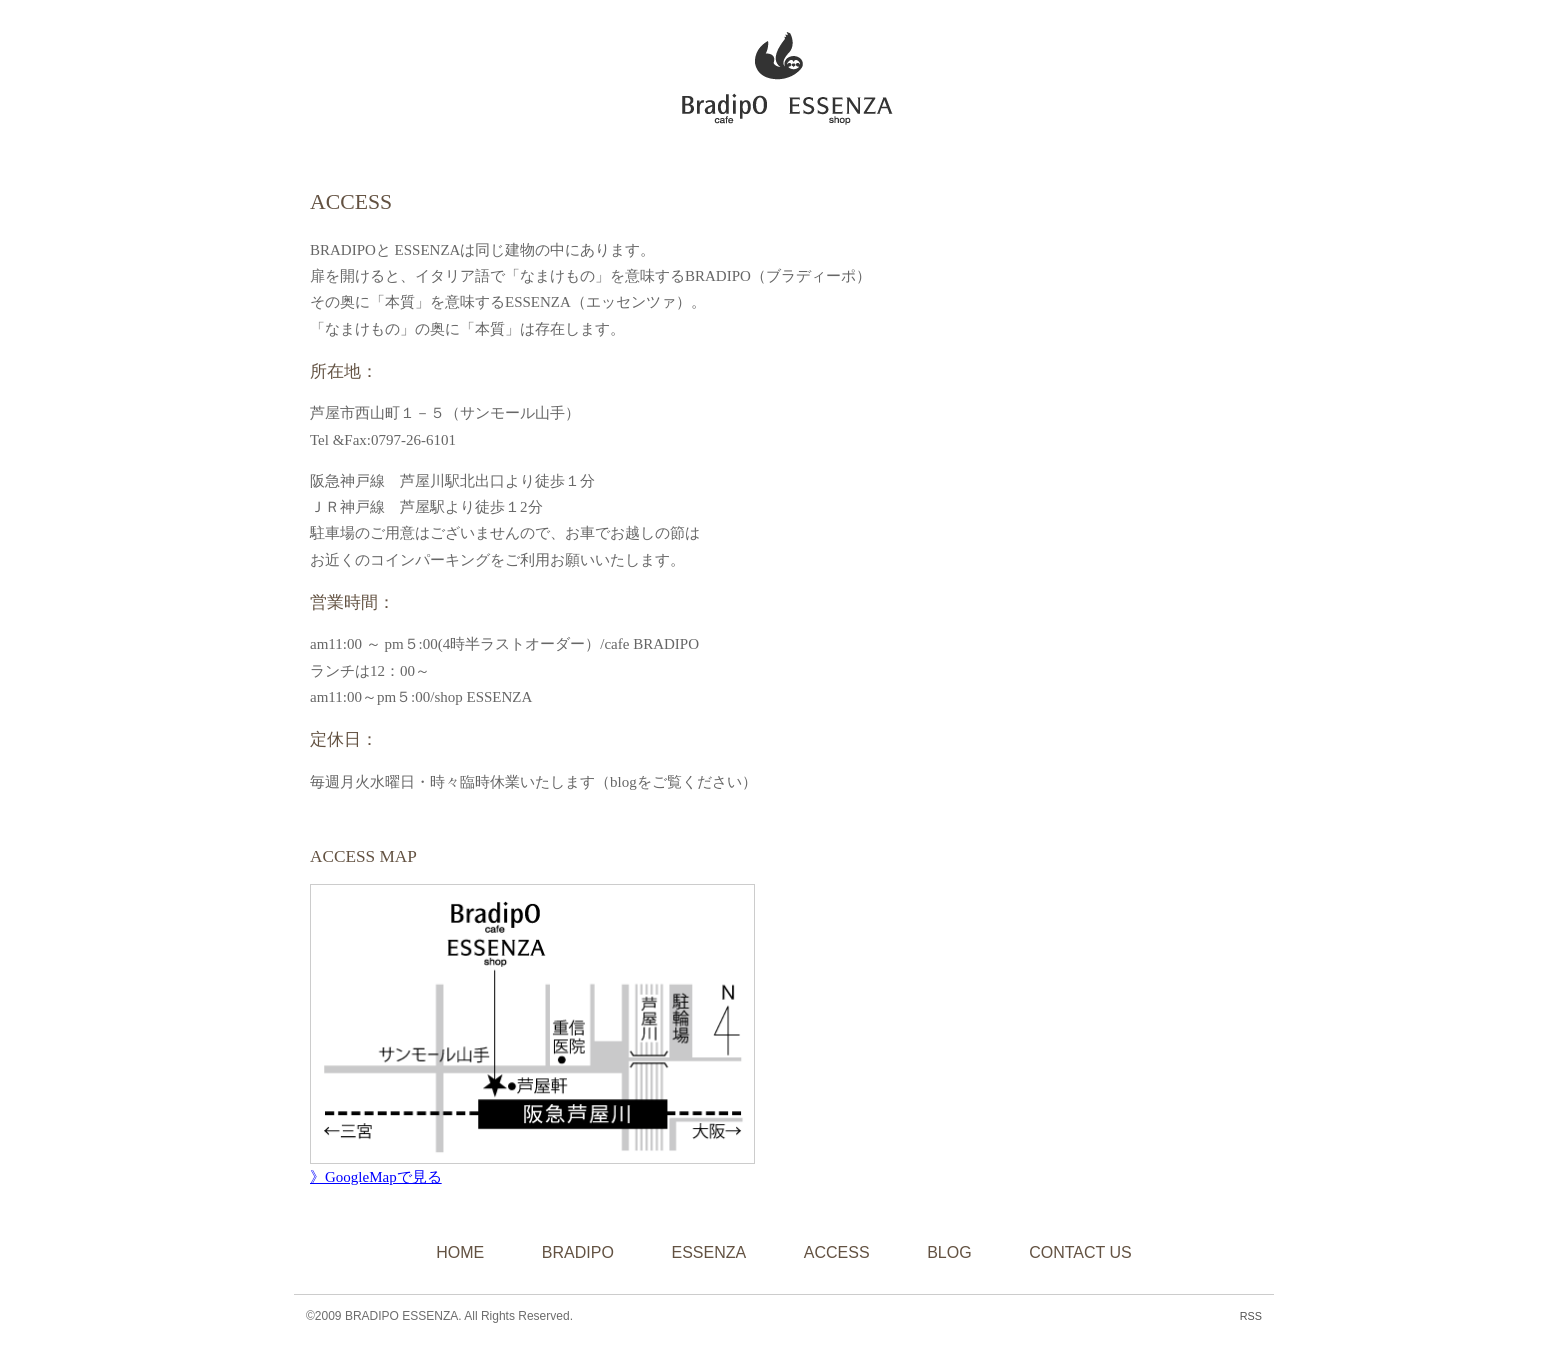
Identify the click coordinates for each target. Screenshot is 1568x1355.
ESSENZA (708, 1252)
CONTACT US (1080, 1252)
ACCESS (837, 1252)
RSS (1251, 1316)
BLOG (949, 1252)
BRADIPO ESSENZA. (403, 1316)
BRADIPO (578, 1252)
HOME (460, 1252)
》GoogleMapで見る (376, 1177)
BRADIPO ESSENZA (775, 73)
